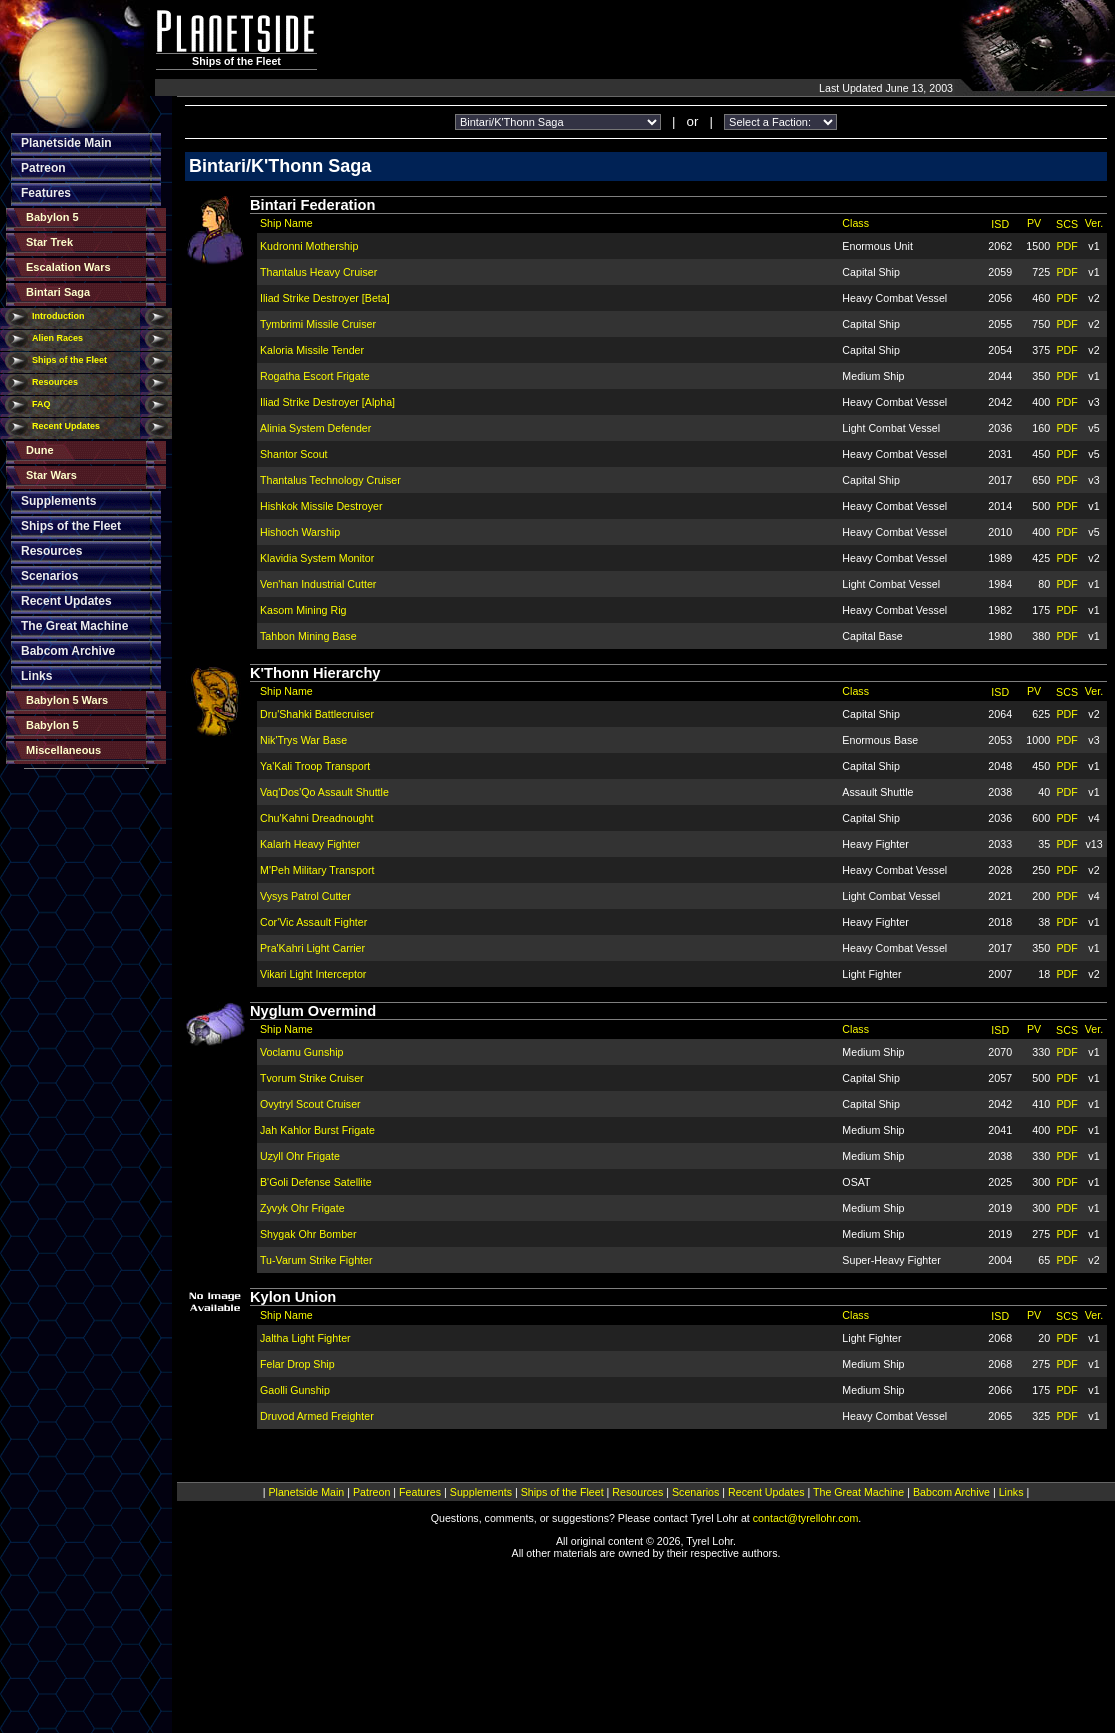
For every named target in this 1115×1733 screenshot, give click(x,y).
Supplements (58, 501)
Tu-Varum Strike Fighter (316, 1260)
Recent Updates (66, 426)
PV (1034, 223)
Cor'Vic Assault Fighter (313, 922)
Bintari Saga (58, 292)
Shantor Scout (294, 454)
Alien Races (57, 338)
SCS (1067, 224)
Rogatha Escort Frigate (315, 376)
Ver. (1094, 223)
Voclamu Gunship (302, 1052)
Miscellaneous (63, 750)
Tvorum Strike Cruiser (312, 1078)
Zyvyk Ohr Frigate (302, 1208)
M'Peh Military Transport (317, 870)
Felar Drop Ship (297, 1364)
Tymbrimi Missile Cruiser (318, 324)
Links (36, 676)
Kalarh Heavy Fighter (310, 844)
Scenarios (49, 576)
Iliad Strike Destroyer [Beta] (325, 298)
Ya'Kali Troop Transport (315, 766)
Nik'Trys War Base (303, 740)
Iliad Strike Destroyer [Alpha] (327, 402)
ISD (1000, 224)
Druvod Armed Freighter (317, 1416)
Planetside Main (66, 143)
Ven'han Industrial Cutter (318, 584)
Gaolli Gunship (295, 1390)
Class (855, 223)
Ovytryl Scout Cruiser (310, 1104)
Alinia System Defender (315, 428)
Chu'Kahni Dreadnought (316, 818)
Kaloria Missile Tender (312, 350)
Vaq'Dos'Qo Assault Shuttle (324, 792)
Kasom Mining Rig (303, 610)
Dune (40, 450)
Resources (55, 382)
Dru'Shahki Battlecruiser (317, 714)
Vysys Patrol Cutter (305, 896)
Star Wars (51, 475)
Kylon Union (293, 1297)
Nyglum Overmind (313, 1011)
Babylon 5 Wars (67, 700)
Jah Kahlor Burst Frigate (317, 1130)
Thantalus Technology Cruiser (330, 480)
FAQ (41, 404)
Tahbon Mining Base (308, 636)
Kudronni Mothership (309, 246)
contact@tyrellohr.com (806, 1518)
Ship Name (286, 223)
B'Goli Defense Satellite (316, 1182)
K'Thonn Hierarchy (315, 673)
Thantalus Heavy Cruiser (318, 272)
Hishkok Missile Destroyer (321, 506)
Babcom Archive (68, 651)
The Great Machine (74, 626)
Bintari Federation (312, 205)
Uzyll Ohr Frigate (300, 1156)
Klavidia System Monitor (317, 558)
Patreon (43, 168)
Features (46, 193)
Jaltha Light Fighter (305, 1338)
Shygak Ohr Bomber (308, 1234)
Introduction (58, 316)
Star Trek (49, 242)
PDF (1066, 246)
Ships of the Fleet (69, 360)
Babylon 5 (52, 217)
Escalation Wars (68, 267)
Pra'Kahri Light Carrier (312, 948)
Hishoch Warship (300, 532)
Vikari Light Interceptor (313, 974)
